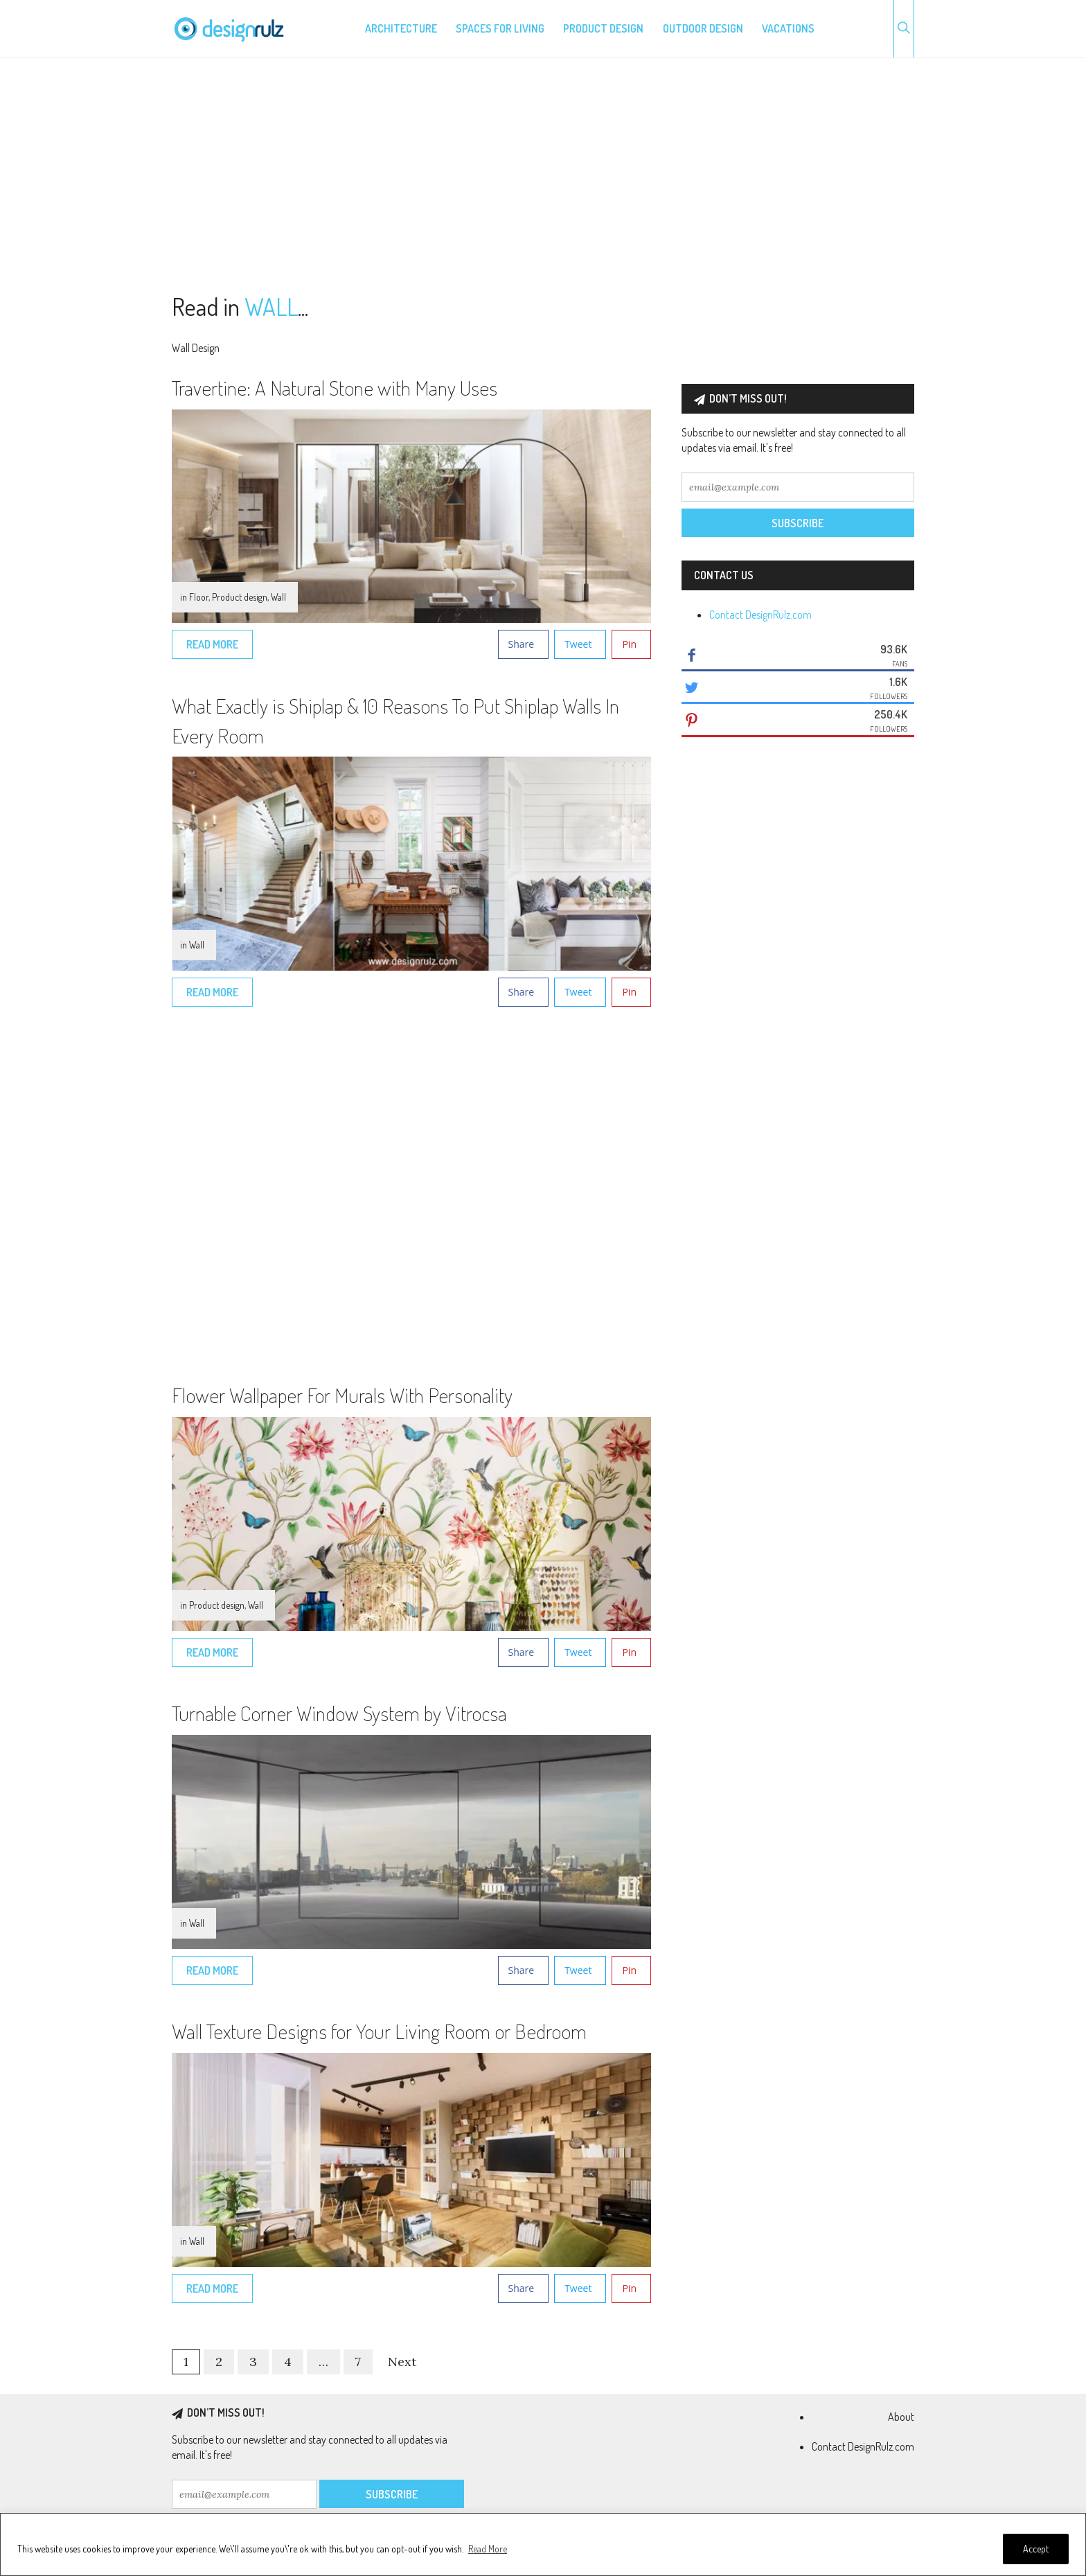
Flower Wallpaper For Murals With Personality (342, 1395)
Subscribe (798, 523)
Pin (629, 644)
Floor (198, 597)
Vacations (788, 28)
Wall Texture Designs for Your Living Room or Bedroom (379, 2031)
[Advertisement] (543, 176)
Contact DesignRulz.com (760, 614)
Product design (603, 28)
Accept (1036, 2549)
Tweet (577, 644)
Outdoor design (703, 28)
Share (521, 644)
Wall (278, 597)
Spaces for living (500, 28)
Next (402, 2362)
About (901, 2417)
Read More (487, 2549)
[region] (543, 2544)
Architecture (401, 28)
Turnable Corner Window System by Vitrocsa (339, 1713)
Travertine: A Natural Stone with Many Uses (334, 387)
